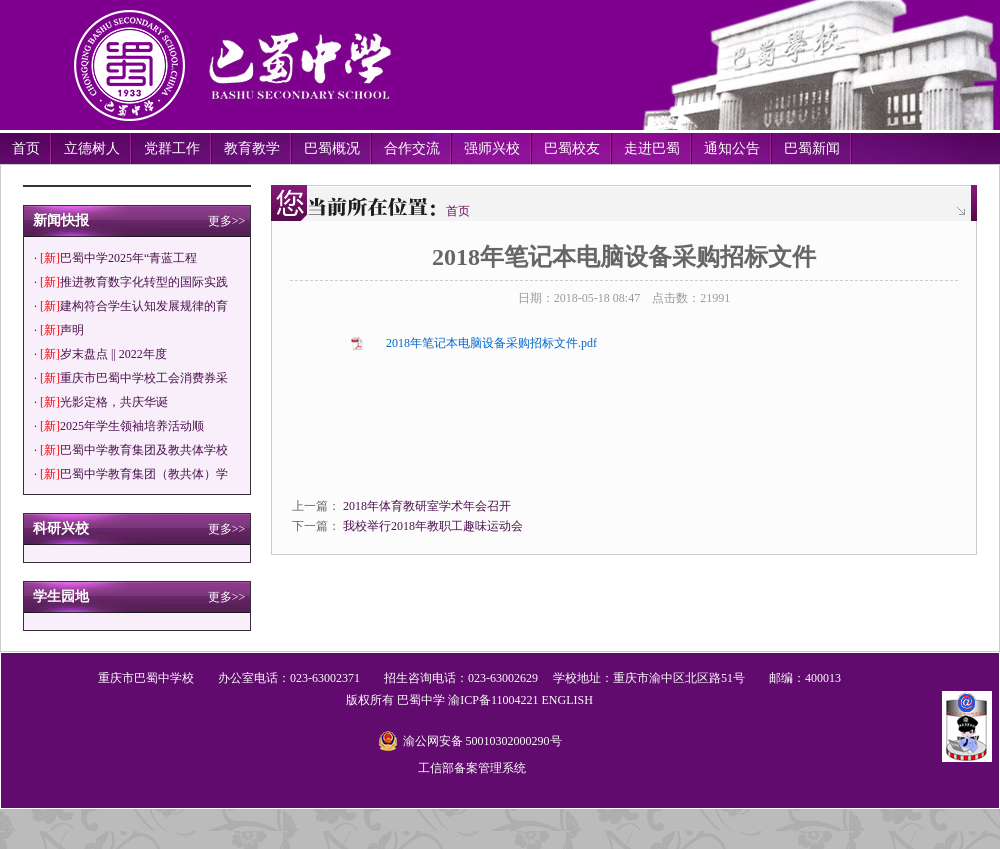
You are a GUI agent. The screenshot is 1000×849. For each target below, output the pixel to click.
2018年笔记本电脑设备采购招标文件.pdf (491, 343)
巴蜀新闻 (812, 148)
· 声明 (59, 330)
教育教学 (252, 148)
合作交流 (412, 148)
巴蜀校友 (572, 148)
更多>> (227, 221)
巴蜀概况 (332, 148)
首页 (26, 148)
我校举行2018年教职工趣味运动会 (433, 526)
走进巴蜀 (652, 148)
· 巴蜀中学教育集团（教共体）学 (131, 474)
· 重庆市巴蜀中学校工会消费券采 (131, 378)
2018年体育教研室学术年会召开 (427, 506)
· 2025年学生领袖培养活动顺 (119, 426)
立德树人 (92, 148)
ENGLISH (566, 700)
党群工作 (172, 148)
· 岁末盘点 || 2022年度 (100, 354)
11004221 (515, 700)
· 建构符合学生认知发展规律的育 (131, 306)
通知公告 (732, 148)
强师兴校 (492, 148)
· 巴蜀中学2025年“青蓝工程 (115, 258)
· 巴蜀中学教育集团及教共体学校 (131, 450)
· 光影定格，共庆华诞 (101, 402)
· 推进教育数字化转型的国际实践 (131, 282)
